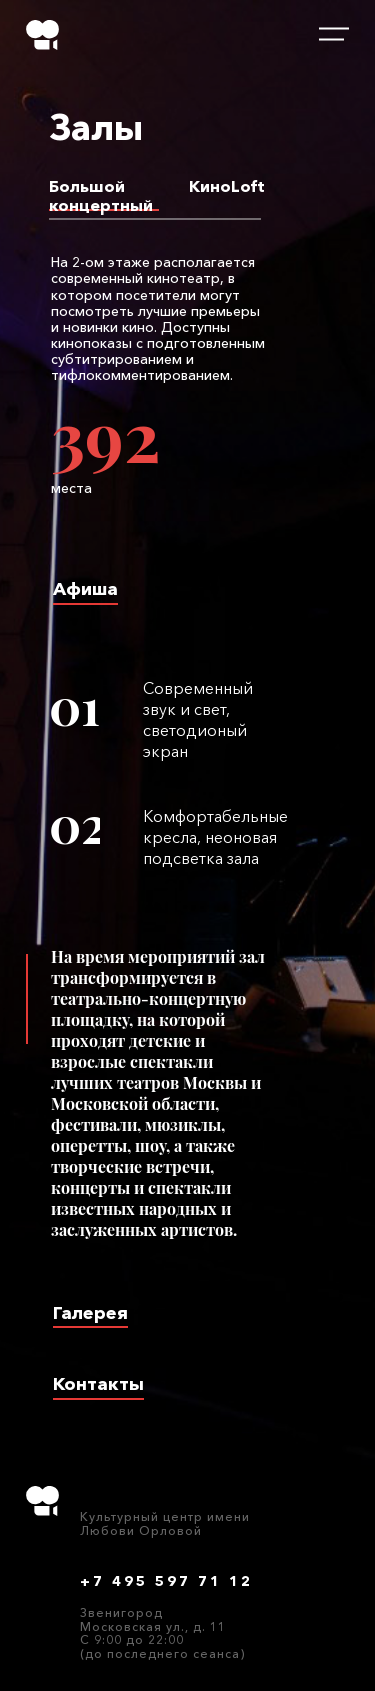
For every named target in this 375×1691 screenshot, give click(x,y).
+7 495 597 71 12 (166, 1581)
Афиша (85, 589)
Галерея (90, 1313)
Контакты (98, 1384)
